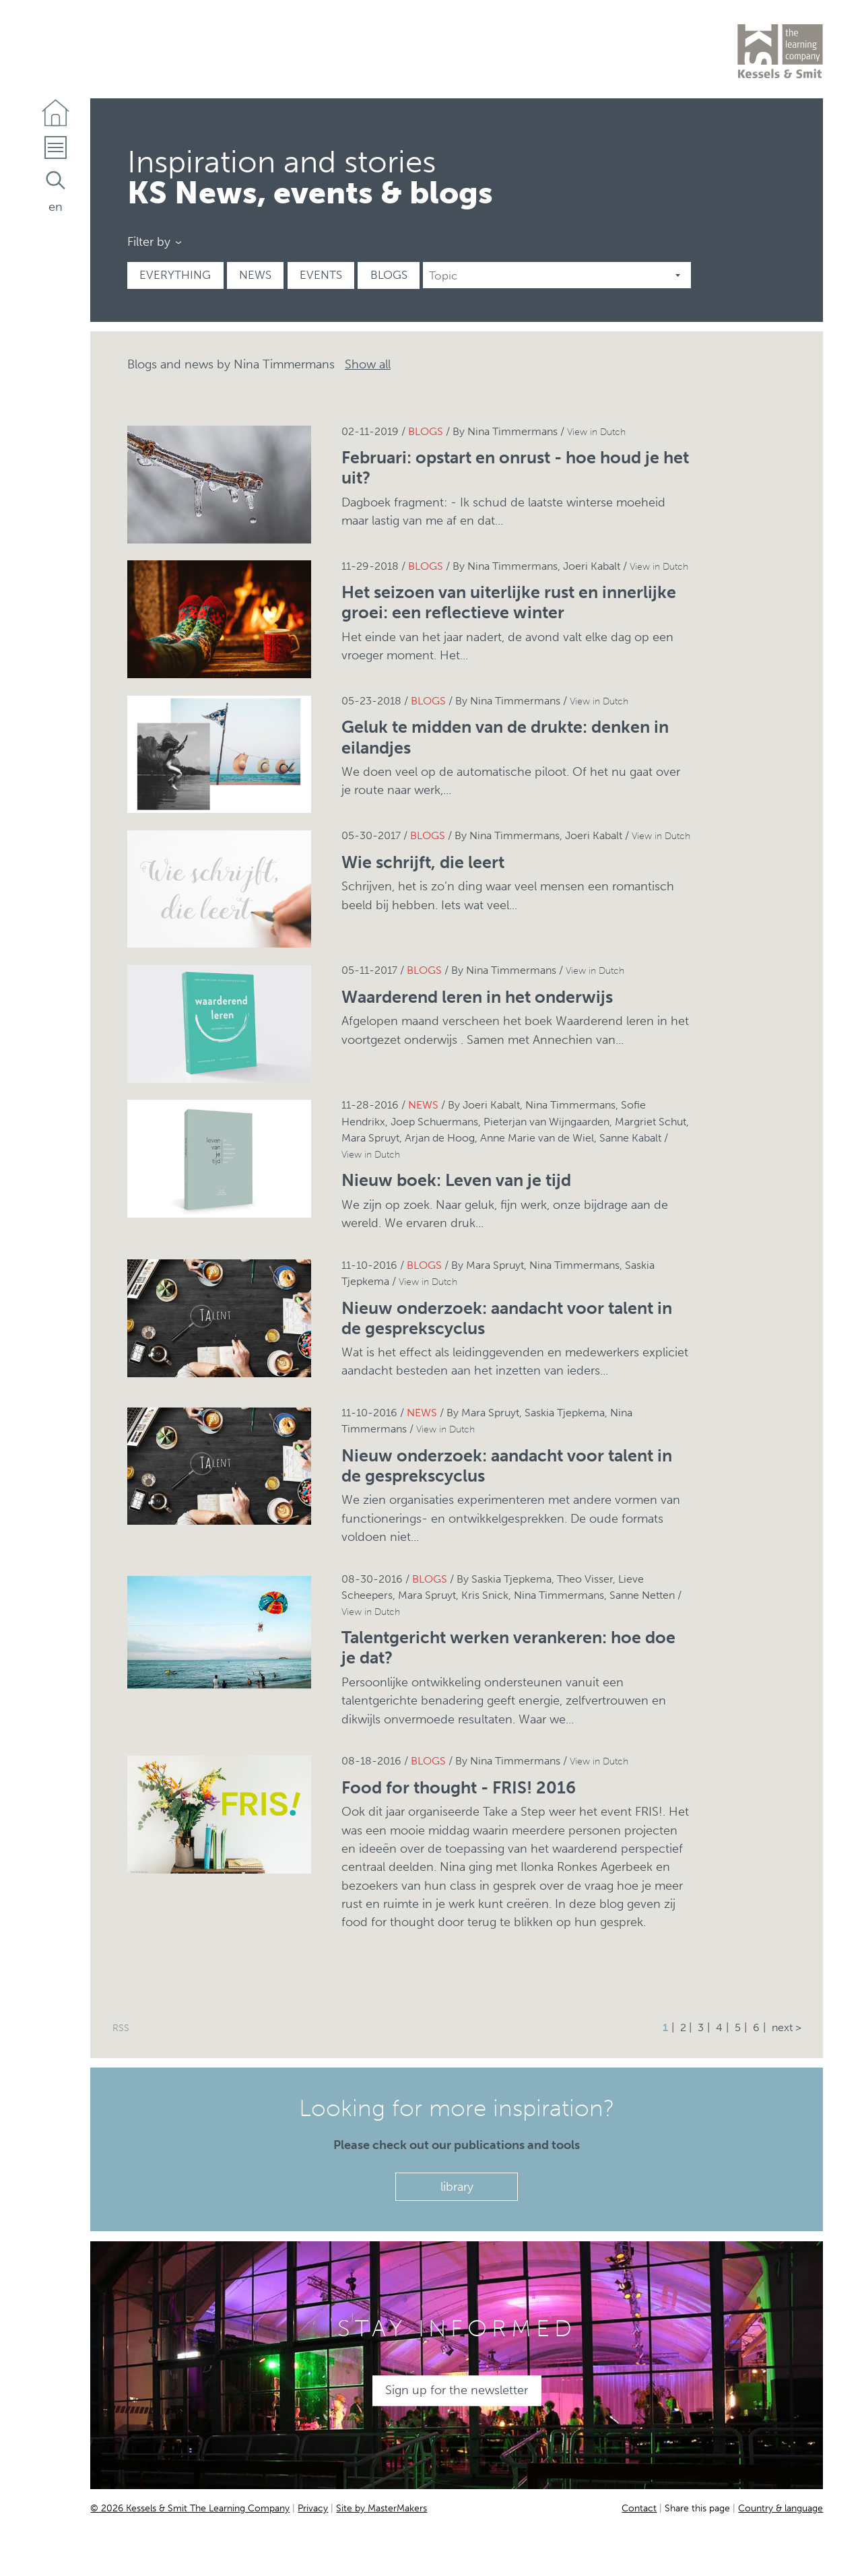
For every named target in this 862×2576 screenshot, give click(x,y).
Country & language (780, 2508)
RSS (120, 2028)
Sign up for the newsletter (456, 2390)
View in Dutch (596, 432)
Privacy (313, 2508)
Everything (175, 275)
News (255, 275)
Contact (639, 2508)
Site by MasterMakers (381, 2508)
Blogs (388, 275)
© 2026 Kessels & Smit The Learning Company (190, 2508)
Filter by (148, 241)
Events (321, 275)
